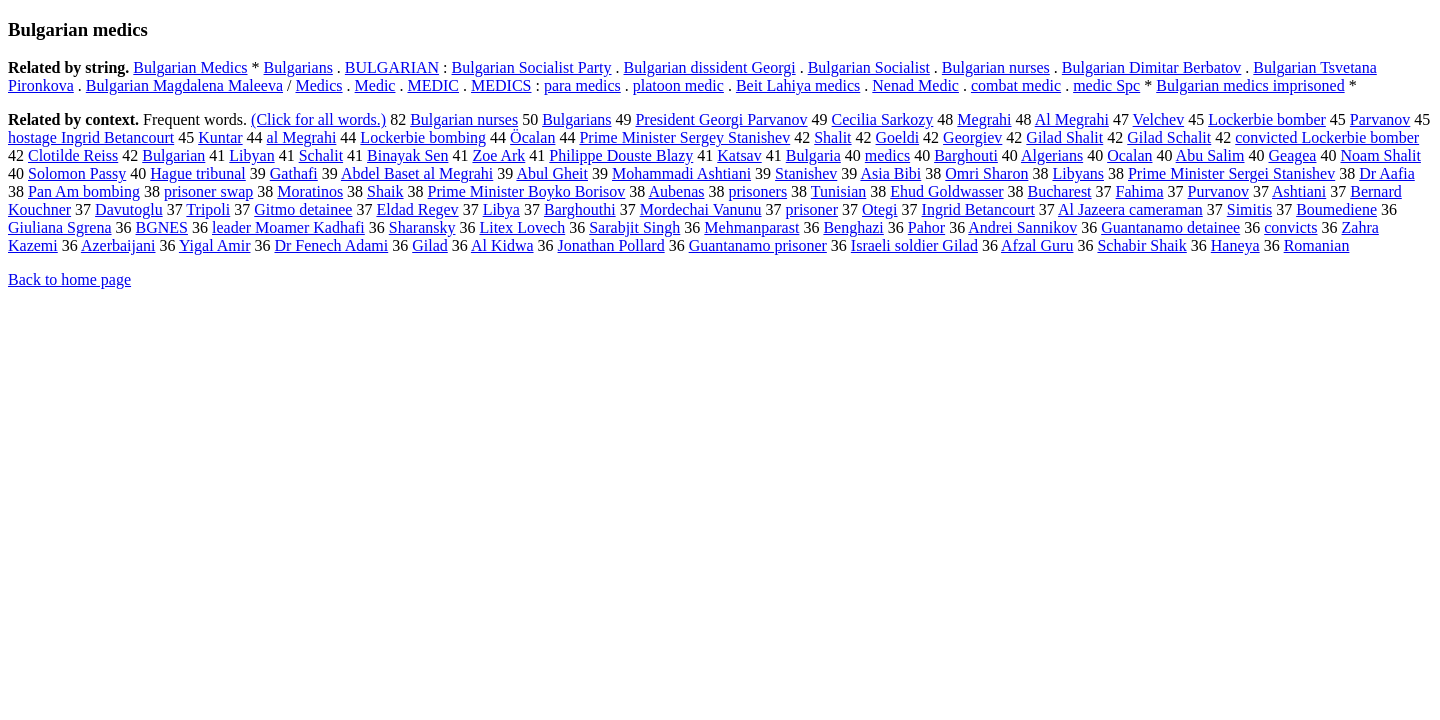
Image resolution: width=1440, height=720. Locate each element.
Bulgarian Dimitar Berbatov (1152, 67)
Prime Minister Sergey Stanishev (684, 137)
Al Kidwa (502, 245)
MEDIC (433, 85)
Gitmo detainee (303, 209)
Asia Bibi (890, 173)
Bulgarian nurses (996, 67)
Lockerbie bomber (1267, 119)
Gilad (430, 245)
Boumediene (1336, 209)
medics (887, 155)
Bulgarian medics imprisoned (1250, 85)
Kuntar (220, 137)
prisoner (812, 209)
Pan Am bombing (84, 191)
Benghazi (853, 227)
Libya (501, 209)
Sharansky (422, 227)
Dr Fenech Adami (331, 245)
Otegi (880, 209)
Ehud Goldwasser (946, 191)
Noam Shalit (1380, 155)
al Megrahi (302, 137)
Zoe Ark (498, 155)
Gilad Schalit (1169, 137)
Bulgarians (298, 67)
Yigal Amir (215, 245)
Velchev (1159, 119)
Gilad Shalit (1064, 137)
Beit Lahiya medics (798, 85)
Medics (318, 85)
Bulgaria (813, 155)
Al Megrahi (1072, 119)
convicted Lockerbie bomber (1327, 137)
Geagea (1293, 155)
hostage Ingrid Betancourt (91, 137)
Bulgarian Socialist (869, 67)
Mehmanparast (751, 227)
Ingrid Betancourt (978, 209)
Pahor (926, 227)
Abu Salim (1210, 155)
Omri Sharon (986, 173)
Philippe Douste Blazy (621, 155)
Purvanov (1218, 191)
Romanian (1317, 245)
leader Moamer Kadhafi (288, 227)
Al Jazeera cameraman (1130, 209)
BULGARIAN (392, 67)
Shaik (385, 191)
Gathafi (294, 173)
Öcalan (532, 137)
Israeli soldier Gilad (914, 245)
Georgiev (972, 137)
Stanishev (806, 173)
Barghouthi (580, 209)
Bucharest (1060, 191)
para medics (582, 85)
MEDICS (501, 85)
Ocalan (1129, 155)
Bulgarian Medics (190, 67)
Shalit (832, 137)
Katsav (739, 155)
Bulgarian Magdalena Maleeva (184, 85)
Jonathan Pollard (611, 245)
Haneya (1235, 245)
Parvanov (1380, 119)
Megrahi (984, 119)
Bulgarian (173, 155)
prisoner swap (208, 191)
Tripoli (208, 209)
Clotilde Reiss (73, 155)
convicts (1290, 227)
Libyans (1078, 173)
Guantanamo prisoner (758, 245)
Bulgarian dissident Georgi (710, 67)
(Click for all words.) (318, 119)
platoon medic (678, 85)
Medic (375, 85)
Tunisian (838, 191)
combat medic (1016, 85)
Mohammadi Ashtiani (681, 173)
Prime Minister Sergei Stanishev (1231, 173)
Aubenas (676, 191)
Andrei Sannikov (1022, 227)
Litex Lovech (522, 227)
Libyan (251, 155)
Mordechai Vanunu (701, 209)
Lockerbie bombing (423, 137)
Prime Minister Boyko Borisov (527, 191)
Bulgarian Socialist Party (532, 67)
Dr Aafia (1387, 173)
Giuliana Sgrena (60, 227)
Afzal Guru (1037, 245)
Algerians (1052, 155)
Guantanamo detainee (1170, 227)
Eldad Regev (417, 209)
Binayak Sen (407, 155)
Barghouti (966, 155)
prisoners (757, 191)
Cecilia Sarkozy (883, 119)
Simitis (1249, 209)
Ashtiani (1299, 191)
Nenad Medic (915, 85)
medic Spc (1106, 85)
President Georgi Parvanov (721, 119)
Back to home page (69, 279)
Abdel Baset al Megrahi (417, 173)
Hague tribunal (198, 173)
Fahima (1140, 191)
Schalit (321, 155)
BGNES (162, 227)
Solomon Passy (77, 173)
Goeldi (898, 137)
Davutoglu (129, 209)
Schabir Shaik (1141, 245)
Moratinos (310, 191)
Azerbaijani (118, 245)
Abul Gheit (552, 173)
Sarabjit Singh (634, 227)
